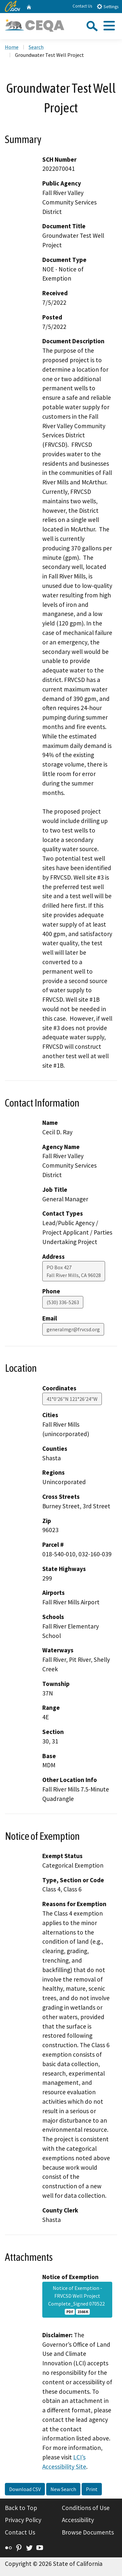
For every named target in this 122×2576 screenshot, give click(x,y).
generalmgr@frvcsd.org (73, 1329)
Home (12, 47)
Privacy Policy (23, 2520)
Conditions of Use (86, 2508)
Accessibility (78, 2520)
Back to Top (21, 2508)
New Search (63, 2489)
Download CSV (25, 2489)
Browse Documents (88, 2532)
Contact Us (82, 6)
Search (36, 47)
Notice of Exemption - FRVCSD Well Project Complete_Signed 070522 (77, 2300)
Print (92, 2489)
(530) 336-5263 (63, 1302)
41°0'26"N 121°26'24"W (72, 1399)
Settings (107, 6)
